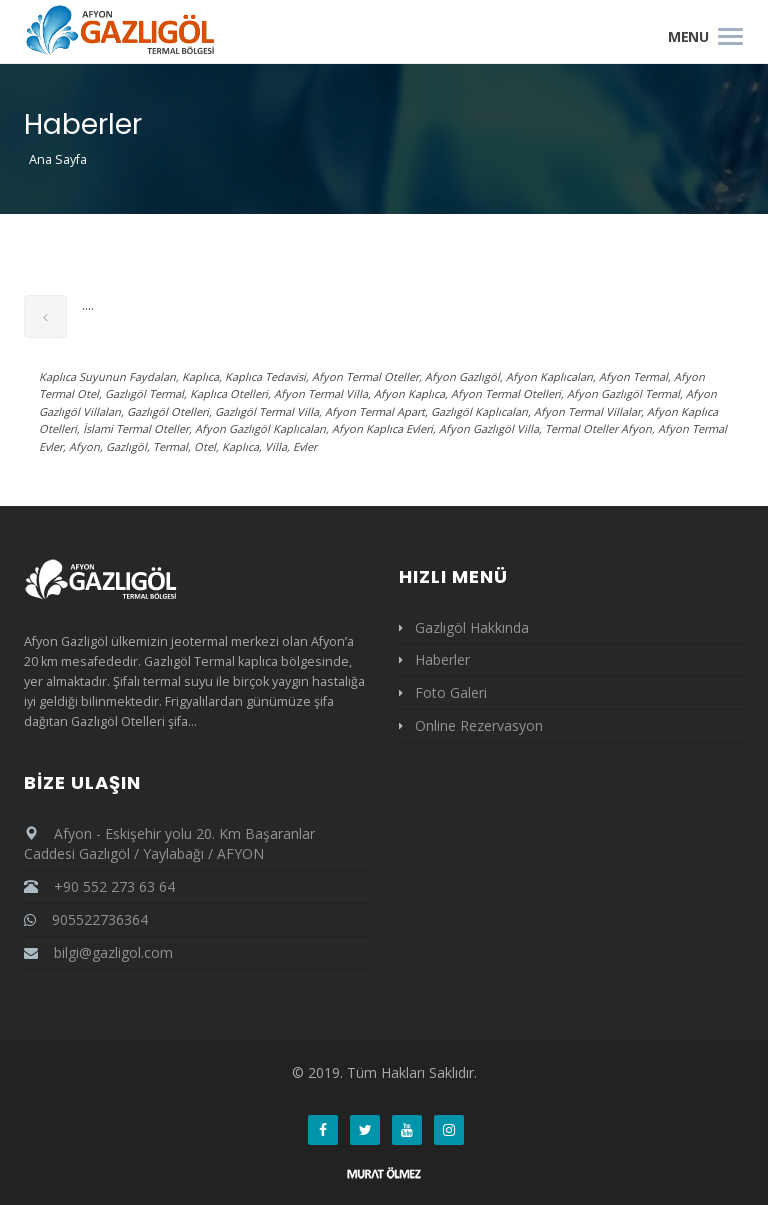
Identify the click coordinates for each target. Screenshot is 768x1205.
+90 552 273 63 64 (99, 886)
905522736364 (86, 919)
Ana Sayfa (58, 159)
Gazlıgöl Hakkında (472, 627)
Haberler (442, 659)
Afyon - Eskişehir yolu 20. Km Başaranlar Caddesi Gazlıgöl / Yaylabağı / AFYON (169, 843)
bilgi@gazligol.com (113, 952)
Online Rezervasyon (479, 725)
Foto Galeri (451, 692)
